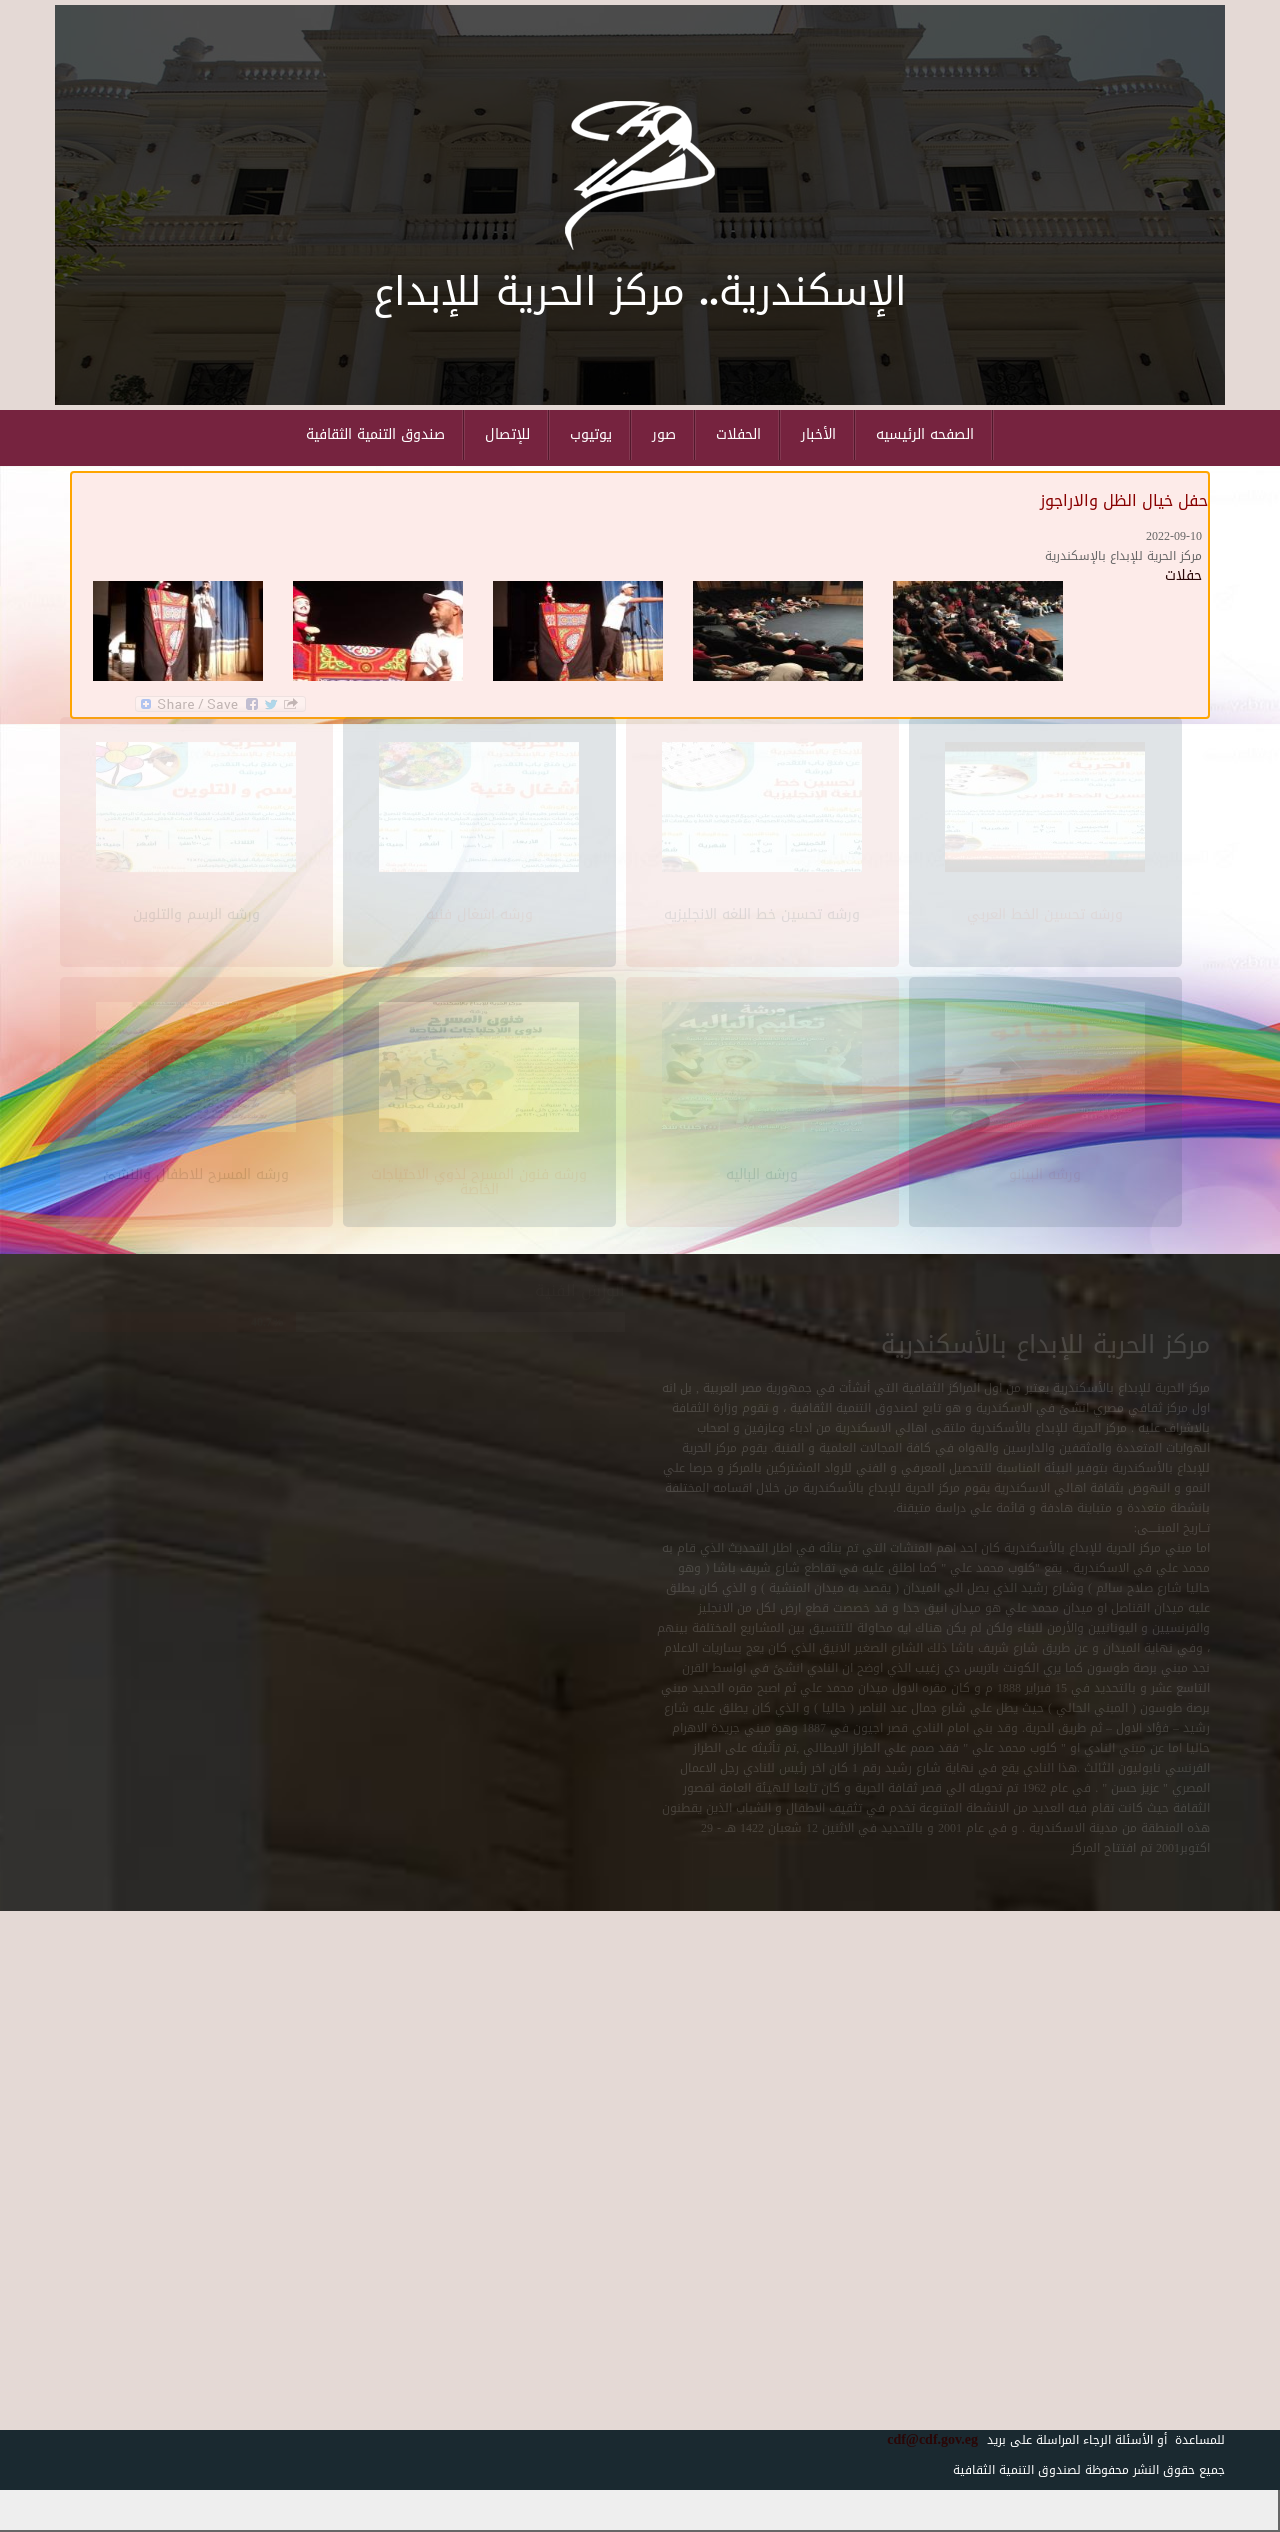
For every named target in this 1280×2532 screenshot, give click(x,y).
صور (664, 434)
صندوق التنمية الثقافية (375, 434)
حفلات (1183, 575)
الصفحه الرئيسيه (925, 434)
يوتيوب (591, 434)
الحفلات (738, 434)
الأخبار (818, 434)
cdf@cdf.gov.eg (925, 2439)
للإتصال (507, 434)
